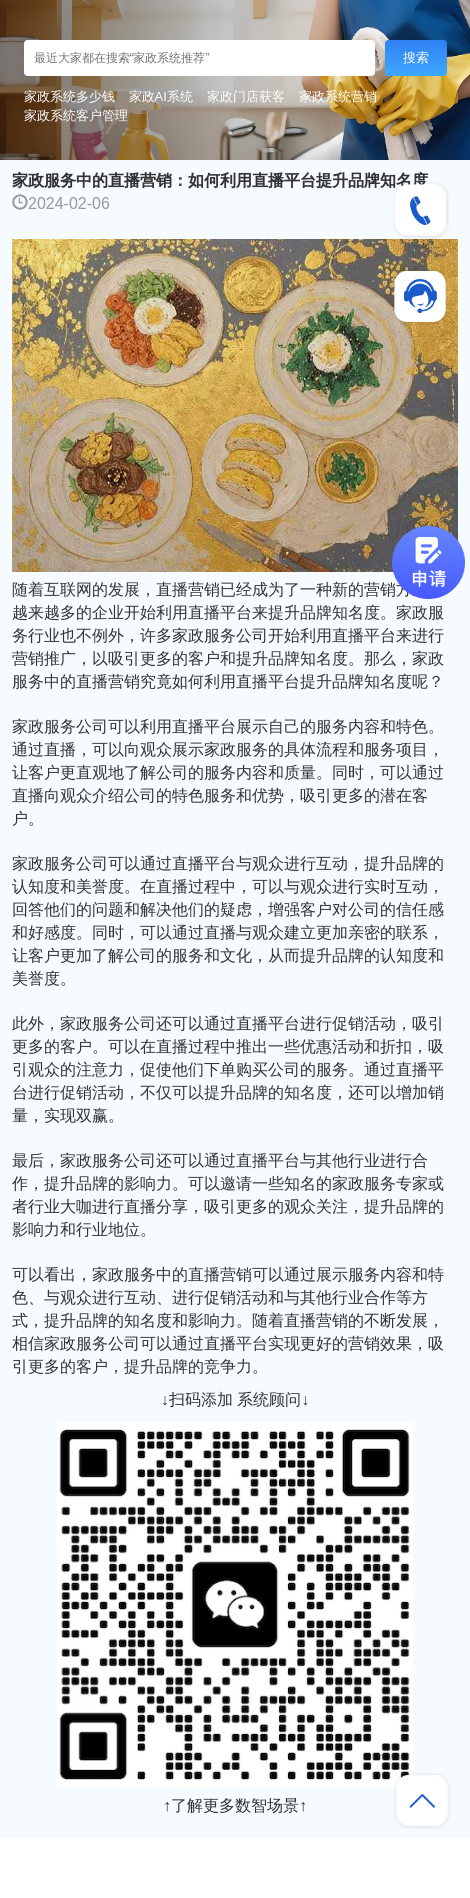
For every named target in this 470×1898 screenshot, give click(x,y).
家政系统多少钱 (69, 96)
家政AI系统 (161, 96)
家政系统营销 (338, 96)
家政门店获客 (246, 96)
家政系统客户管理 (76, 115)
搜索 (416, 57)
